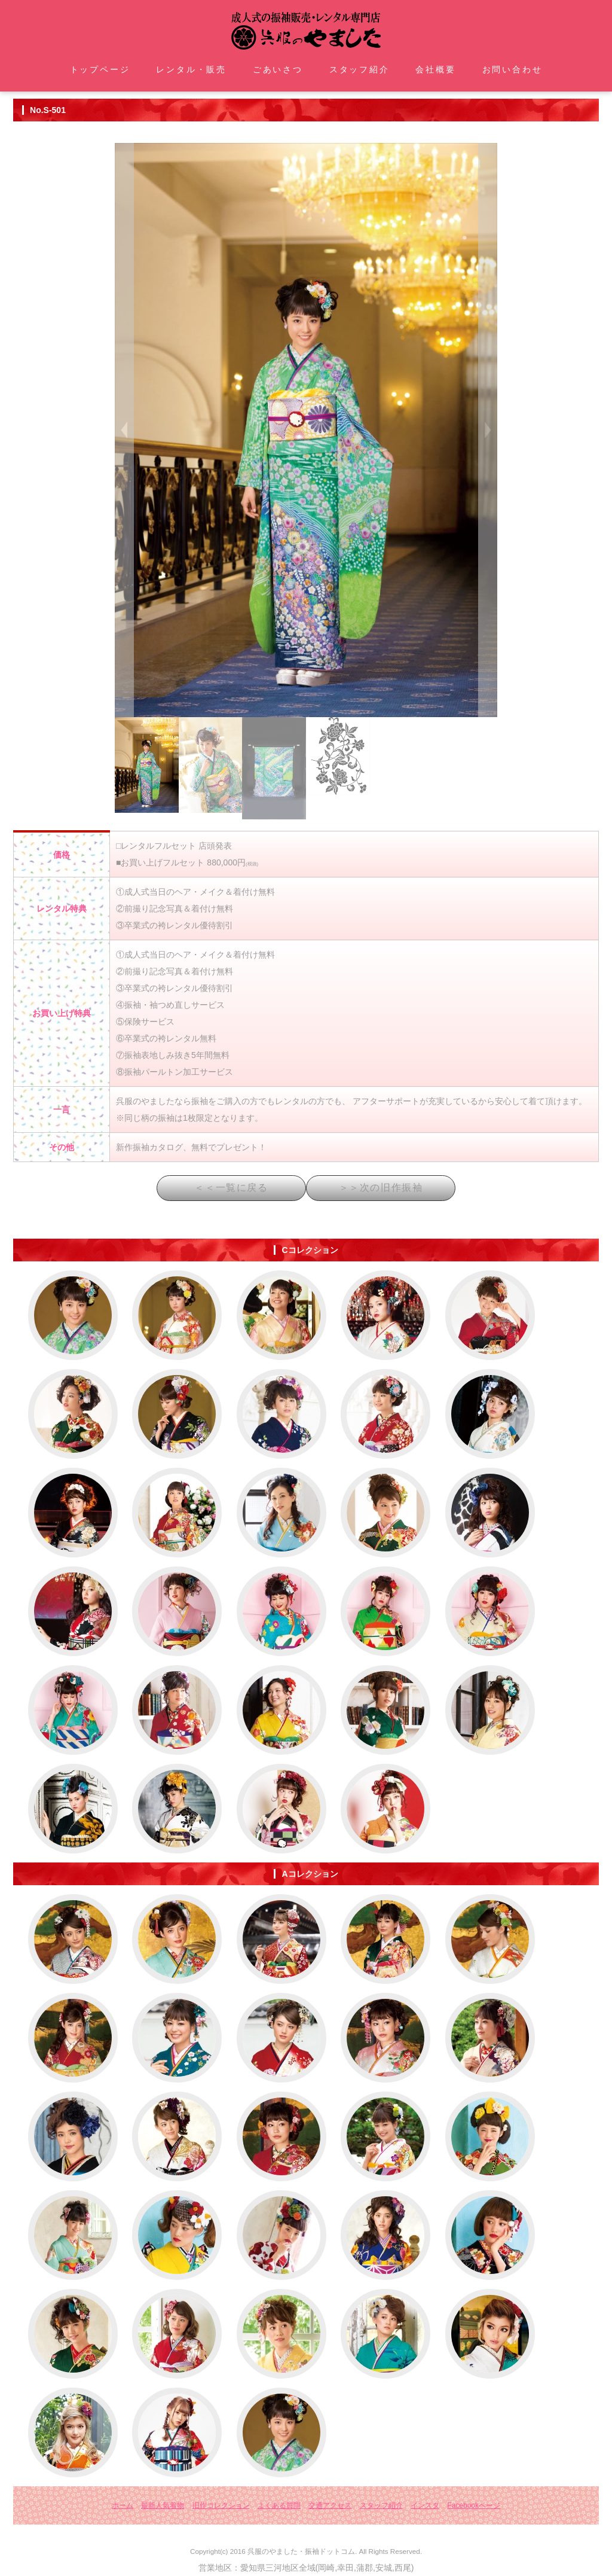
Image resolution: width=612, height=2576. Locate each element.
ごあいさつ (278, 69)
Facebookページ (473, 2505)
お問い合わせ (512, 69)
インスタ (425, 2505)
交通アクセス (329, 2505)
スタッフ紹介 (359, 69)
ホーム (122, 2505)
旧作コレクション (221, 2505)
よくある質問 (279, 2505)
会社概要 (435, 69)
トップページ (100, 69)
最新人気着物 (162, 2505)
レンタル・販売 (191, 69)
